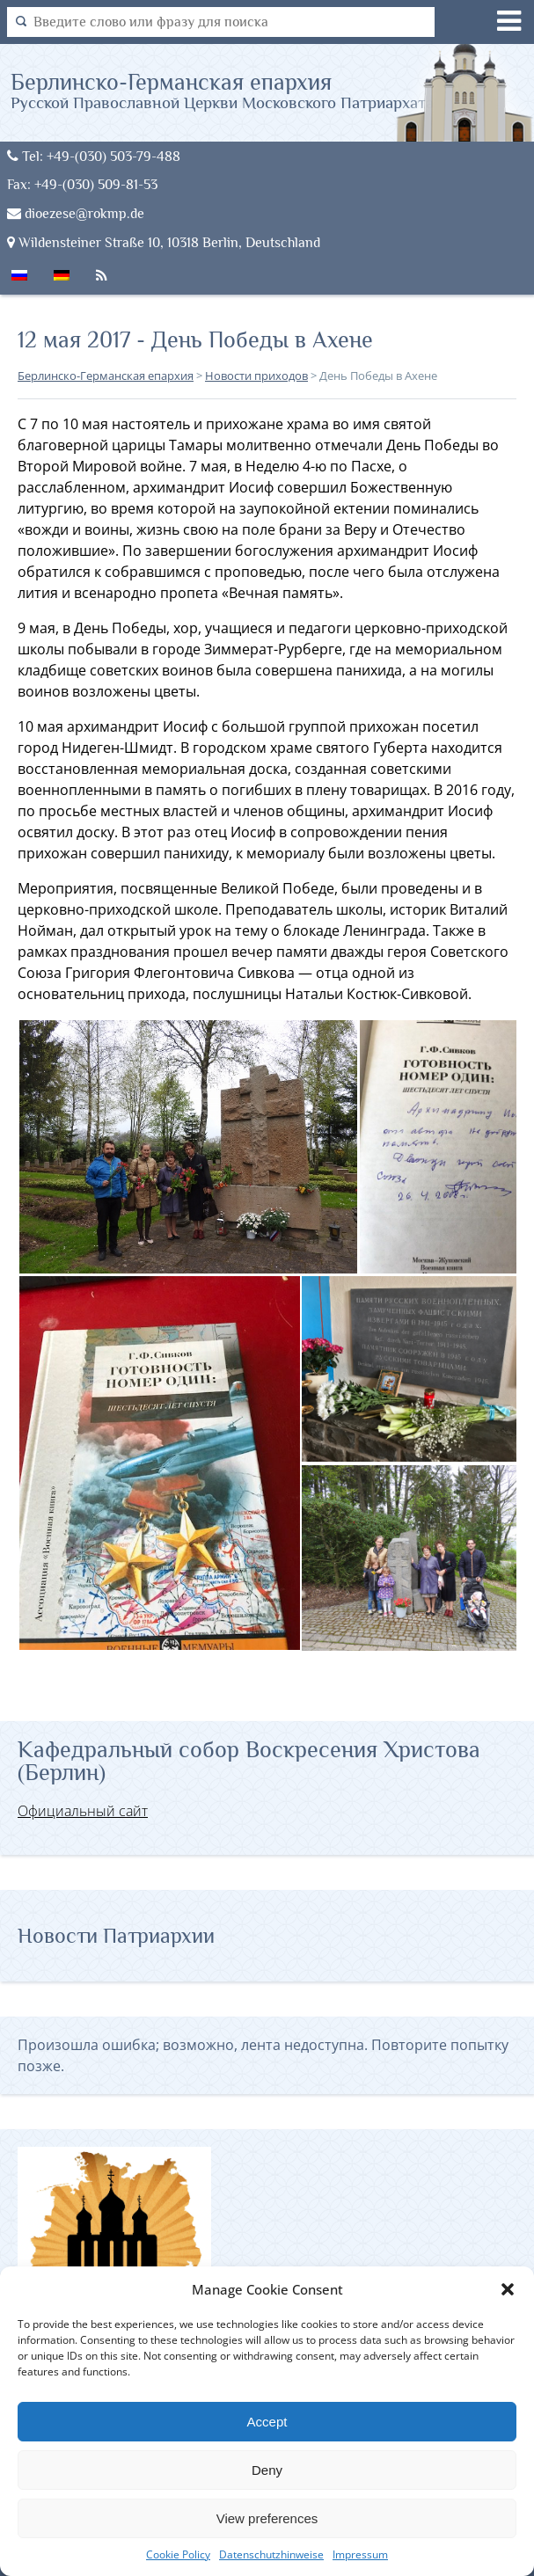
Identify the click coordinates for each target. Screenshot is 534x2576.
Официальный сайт (83, 1811)
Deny (267, 2470)
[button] (507, 2289)
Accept (267, 2421)
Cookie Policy (178, 2554)
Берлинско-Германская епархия (222, 90)
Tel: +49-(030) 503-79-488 (93, 156)
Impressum (360, 2554)
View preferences (267, 2518)
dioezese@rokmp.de (75, 213)
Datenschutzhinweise (271, 2554)
